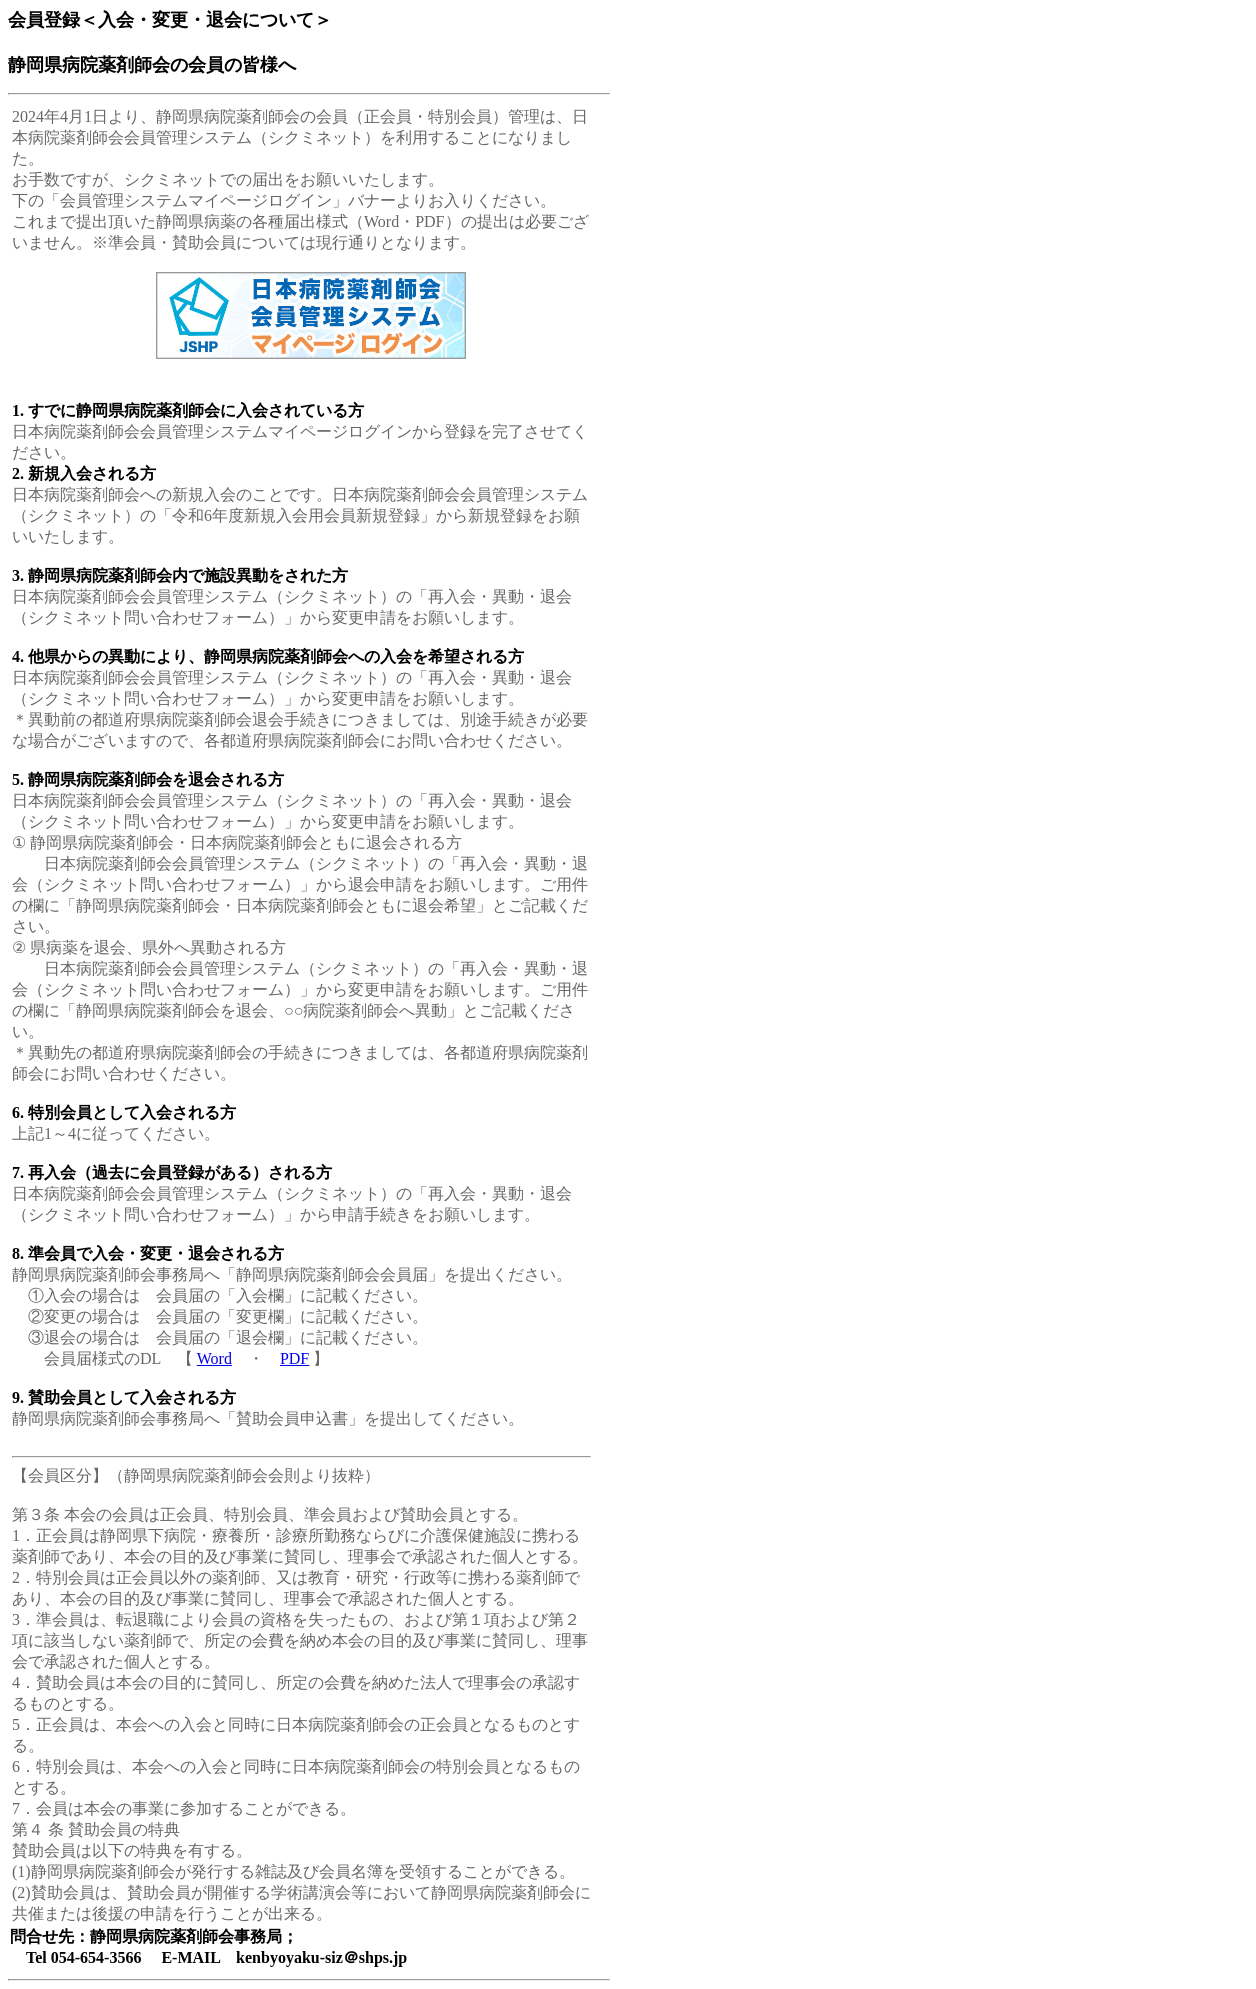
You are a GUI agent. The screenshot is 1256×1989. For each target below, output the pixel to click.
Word (214, 1358)
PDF (294, 1358)
